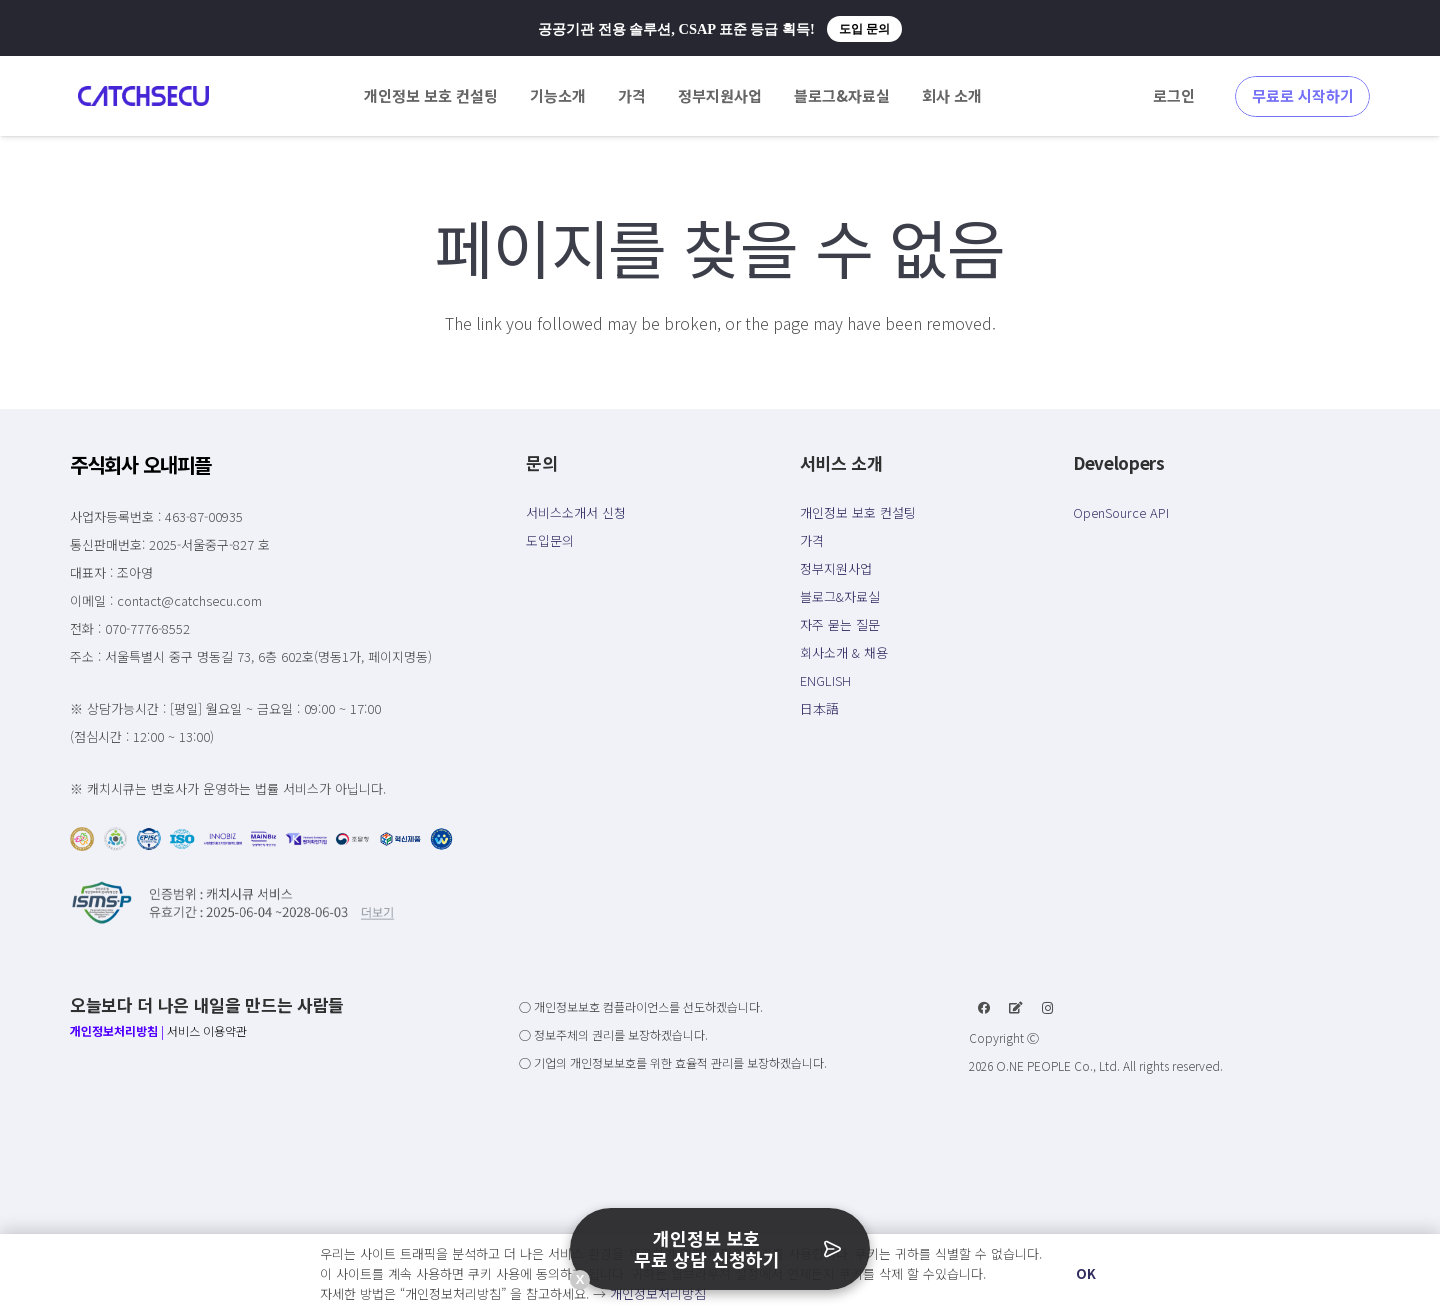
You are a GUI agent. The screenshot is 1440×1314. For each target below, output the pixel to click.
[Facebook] (984, 1008)
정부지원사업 (836, 568)
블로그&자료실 (840, 596)
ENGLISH (825, 680)
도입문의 (550, 540)
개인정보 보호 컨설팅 (858, 512)
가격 (812, 540)
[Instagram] (1048, 1008)
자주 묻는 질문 (840, 624)
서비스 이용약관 (207, 1030)
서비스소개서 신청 (576, 512)
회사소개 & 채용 (844, 652)
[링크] (143, 96)
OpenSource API (1121, 512)
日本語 (819, 708)
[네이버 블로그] (1016, 1008)
